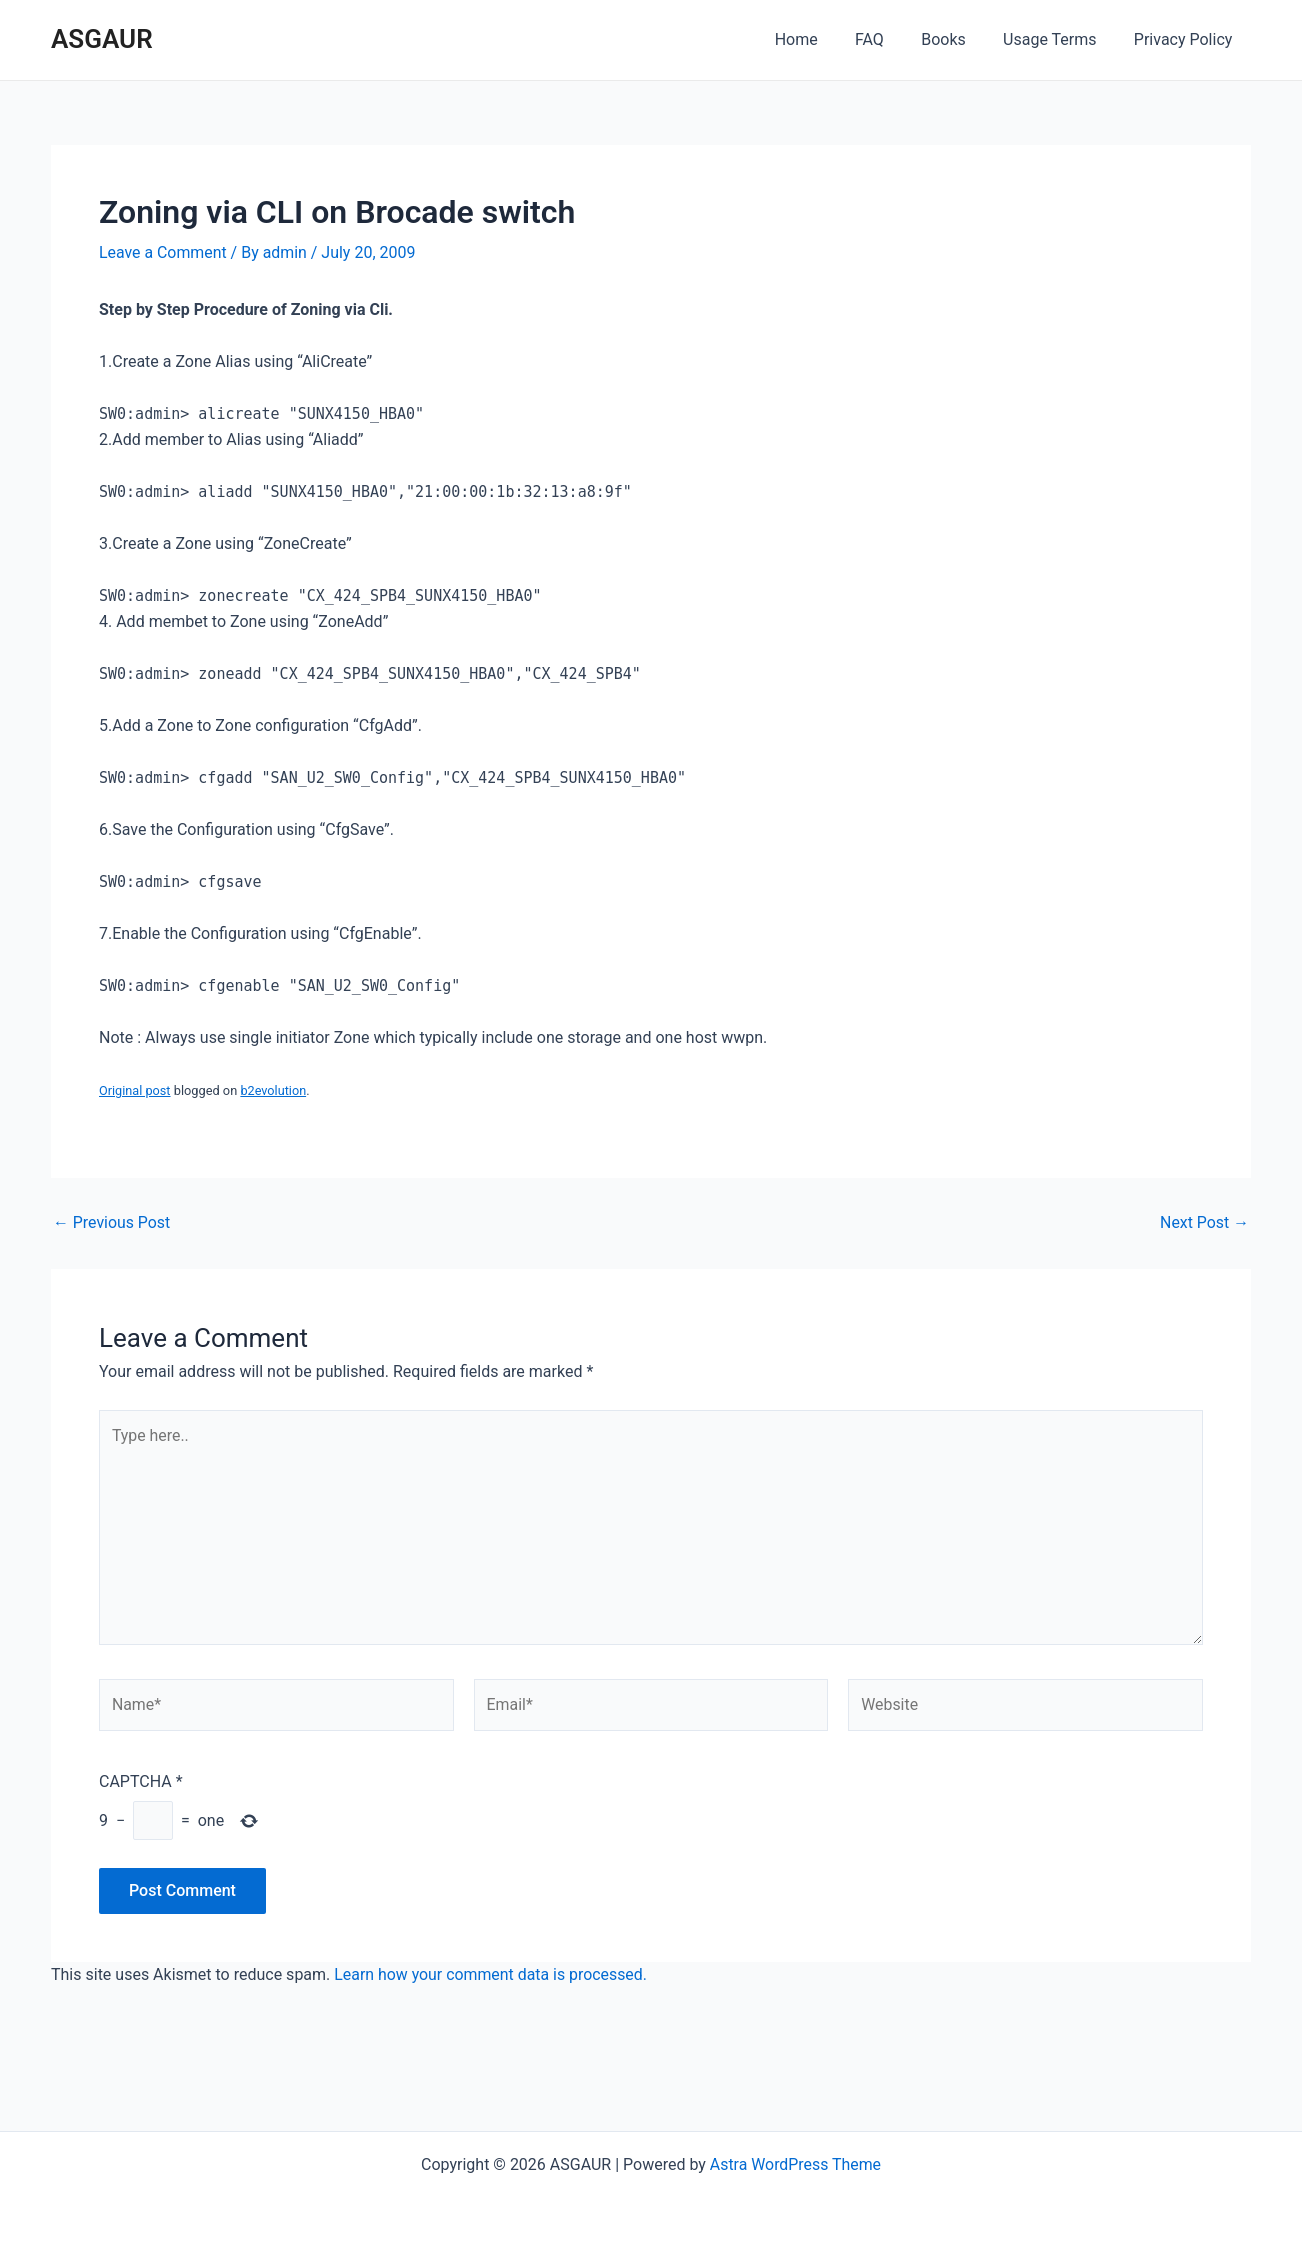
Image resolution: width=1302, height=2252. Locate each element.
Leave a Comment (163, 252)
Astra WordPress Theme (795, 2164)
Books (956, 39)
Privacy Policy (1186, 39)
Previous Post (112, 1223)
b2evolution (274, 1090)
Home (820, 39)
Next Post (1204, 1223)
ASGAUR (102, 39)
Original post (135, 1090)
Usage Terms (1057, 39)
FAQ (888, 39)
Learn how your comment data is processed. (491, 1977)
